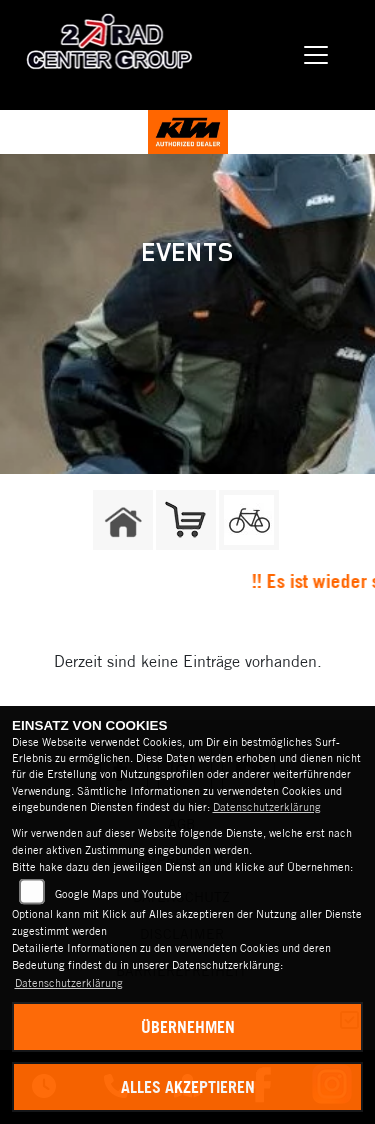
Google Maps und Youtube (118, 894)
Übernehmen (188, 1027)
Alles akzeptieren (188, 1087)
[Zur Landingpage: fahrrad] (249, 520)
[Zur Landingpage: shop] (186, 520)
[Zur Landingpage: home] (123, 520)
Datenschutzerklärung (267, 807)
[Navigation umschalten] (317, 55)
